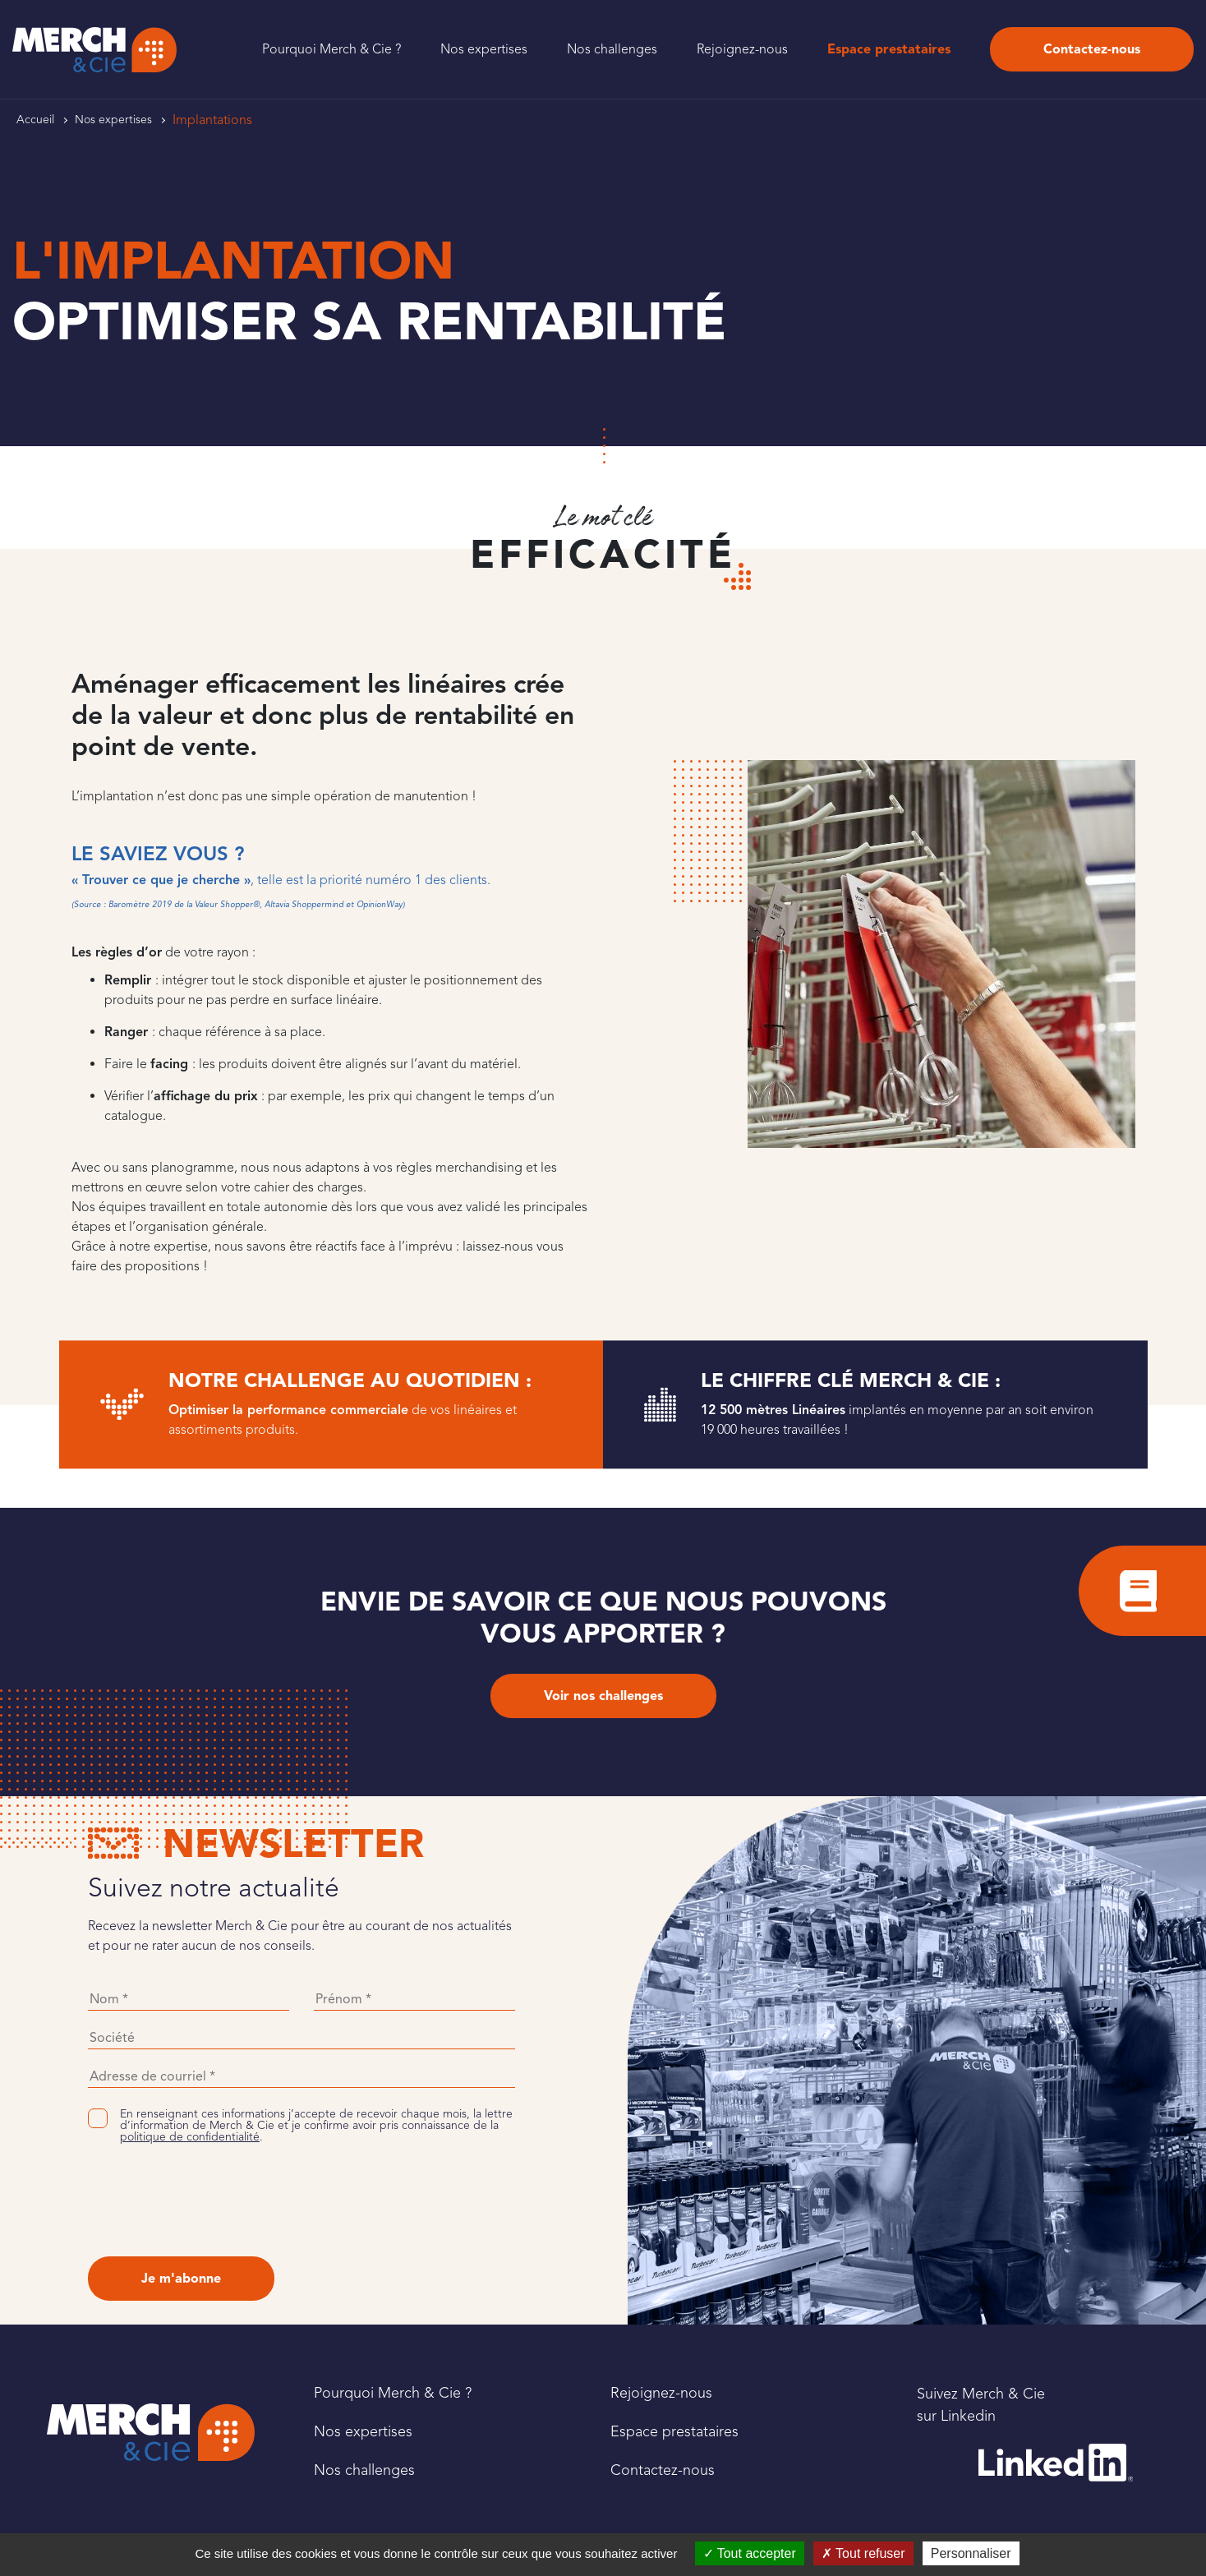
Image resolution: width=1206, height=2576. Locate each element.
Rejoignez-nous (742, 49)
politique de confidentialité (190, 2137)
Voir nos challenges (603, 1696)
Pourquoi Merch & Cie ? (331, 49)
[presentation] (213, 2200)
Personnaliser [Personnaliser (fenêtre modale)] (971, 2553)
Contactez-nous (1091, 49)
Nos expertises (483, 49)
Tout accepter (749, 2553)
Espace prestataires (889, 49)
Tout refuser (863, 2553)
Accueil (35, 120)
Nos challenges (612, 49)
